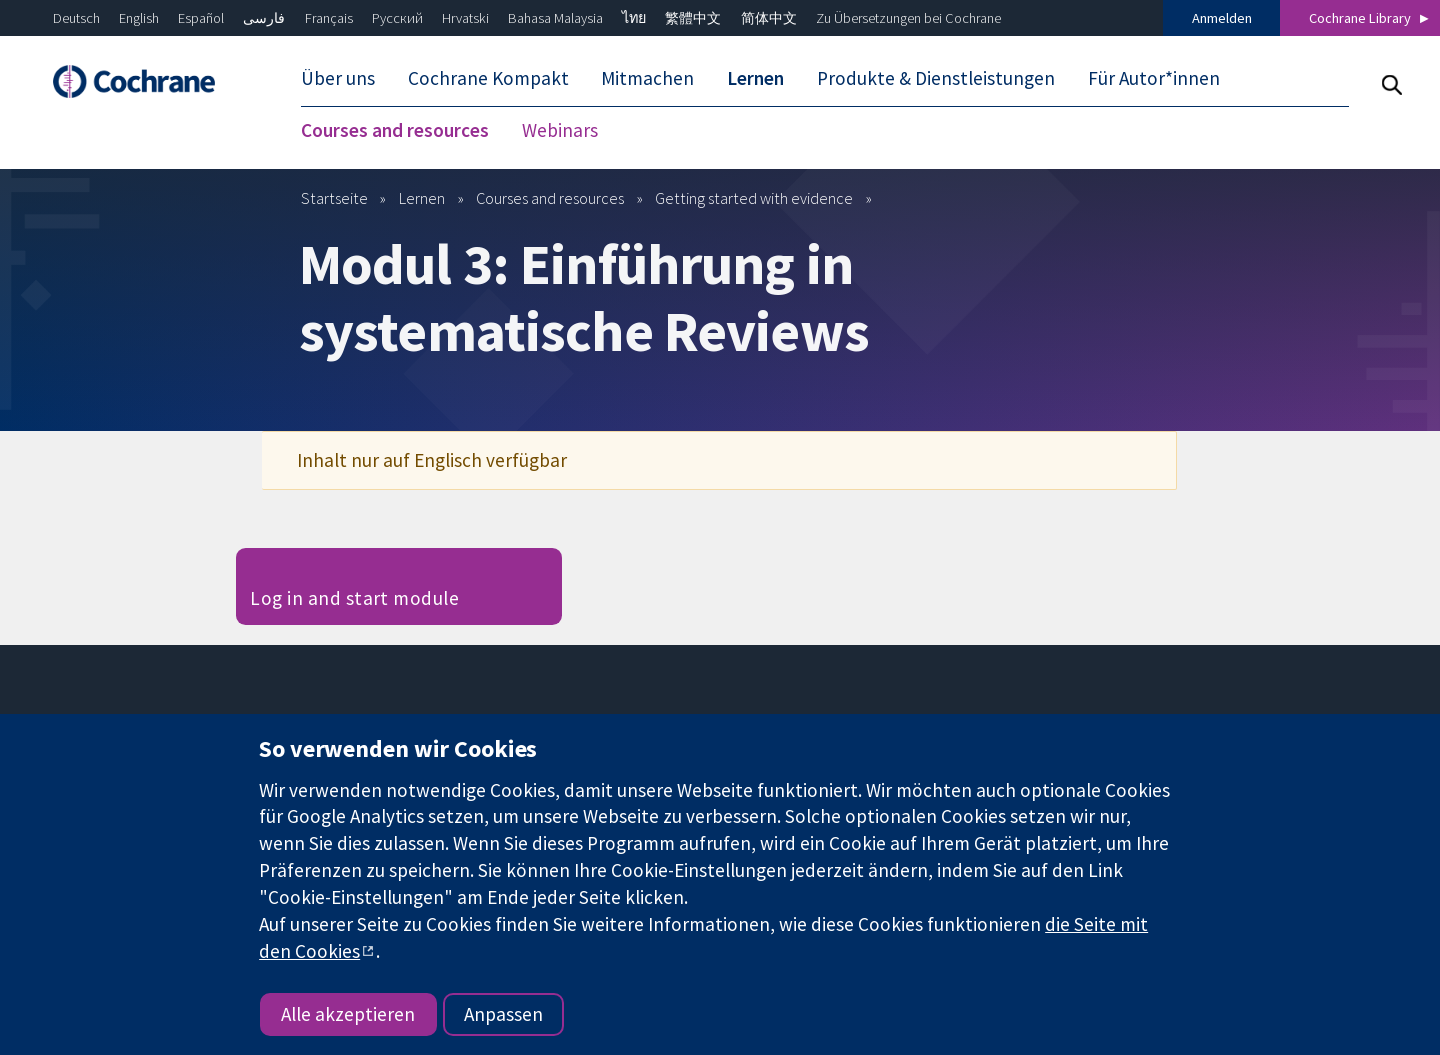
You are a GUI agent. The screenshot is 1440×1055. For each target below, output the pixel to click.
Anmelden (1222, 18)
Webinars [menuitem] (560, 130)
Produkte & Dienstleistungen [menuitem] (936, 78)
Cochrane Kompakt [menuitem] (488, 78)
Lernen (422, 203)
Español (201, 18)
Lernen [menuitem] (755, 78)
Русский (397, 18)
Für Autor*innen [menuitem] (1154, 78)
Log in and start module (354, 603)
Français (329, 18)
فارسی (264, 18)
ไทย (634, 18)
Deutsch (76, 18)
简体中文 (769, 18)
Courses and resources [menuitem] (395, 130)
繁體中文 (693, 18)
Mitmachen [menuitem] (647, 78)
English (139, 18)
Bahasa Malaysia (555, 18)
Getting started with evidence (754, 203)
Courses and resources (550, 203)
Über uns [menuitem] (338, 78)
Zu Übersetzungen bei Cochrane (908, 18)
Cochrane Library (1360, 18)
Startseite (334, 203)
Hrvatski (465, 18)
